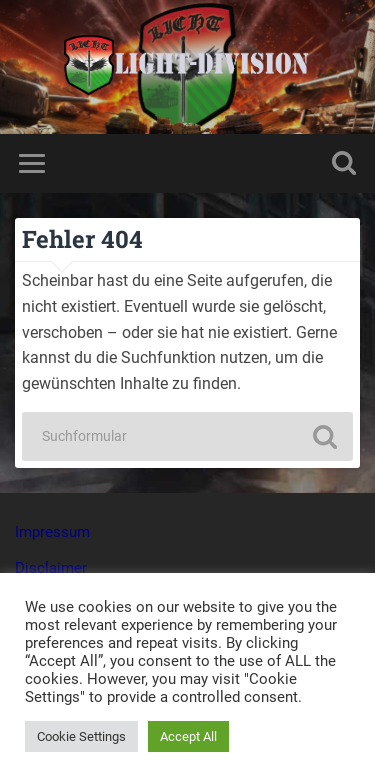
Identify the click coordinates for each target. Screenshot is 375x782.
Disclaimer (51, 568)
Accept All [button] (188, 736)
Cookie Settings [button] (81, 736)
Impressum (52, 532)
